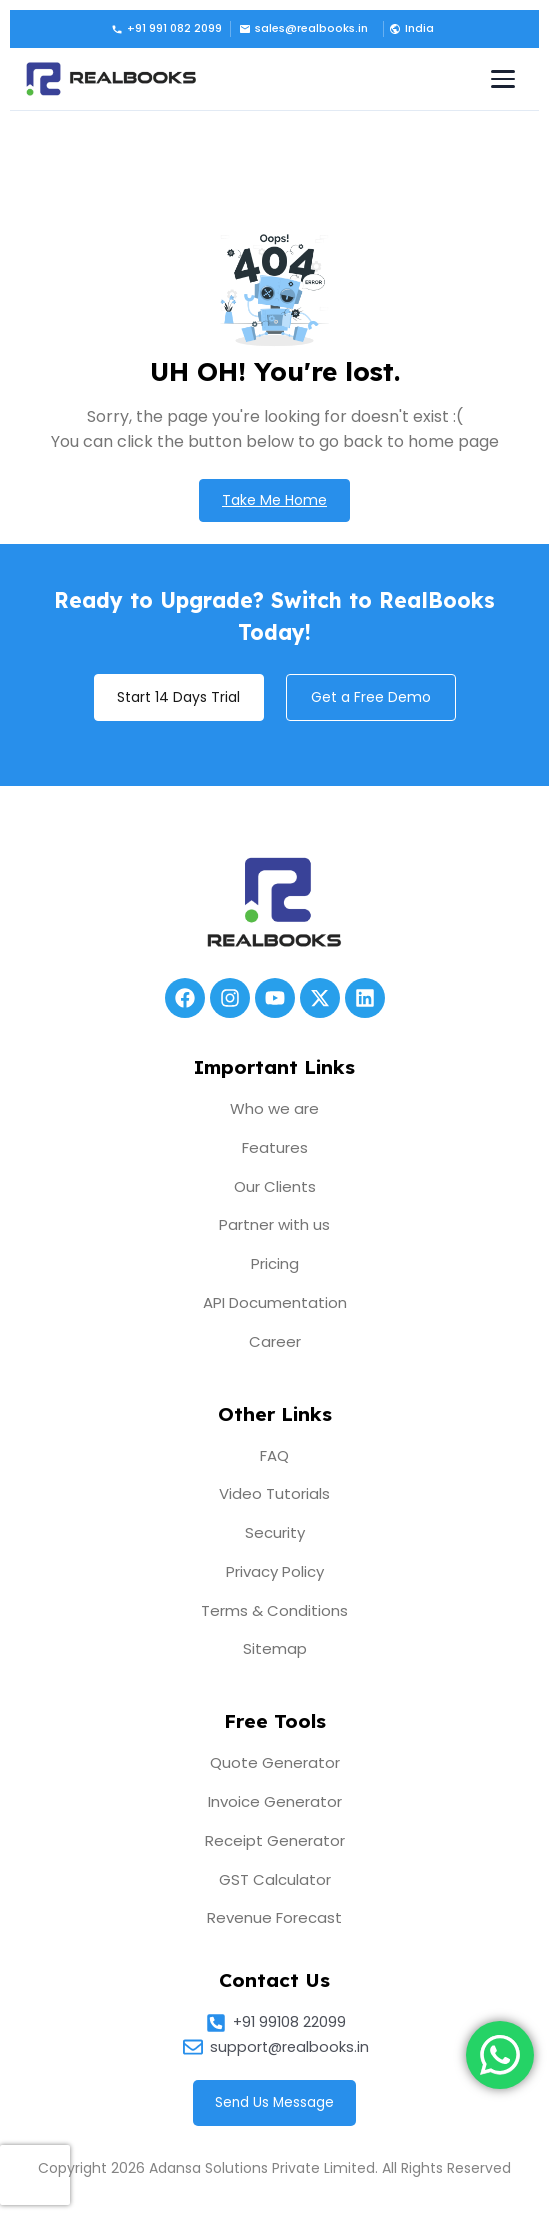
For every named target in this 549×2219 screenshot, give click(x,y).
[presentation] (35, 2175)
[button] (410, 29)
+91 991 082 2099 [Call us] (166, 28)
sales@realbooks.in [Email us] (303, 28)
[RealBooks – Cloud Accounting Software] (111, 79)
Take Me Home (274, 500)
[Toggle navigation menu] (503, 79)
